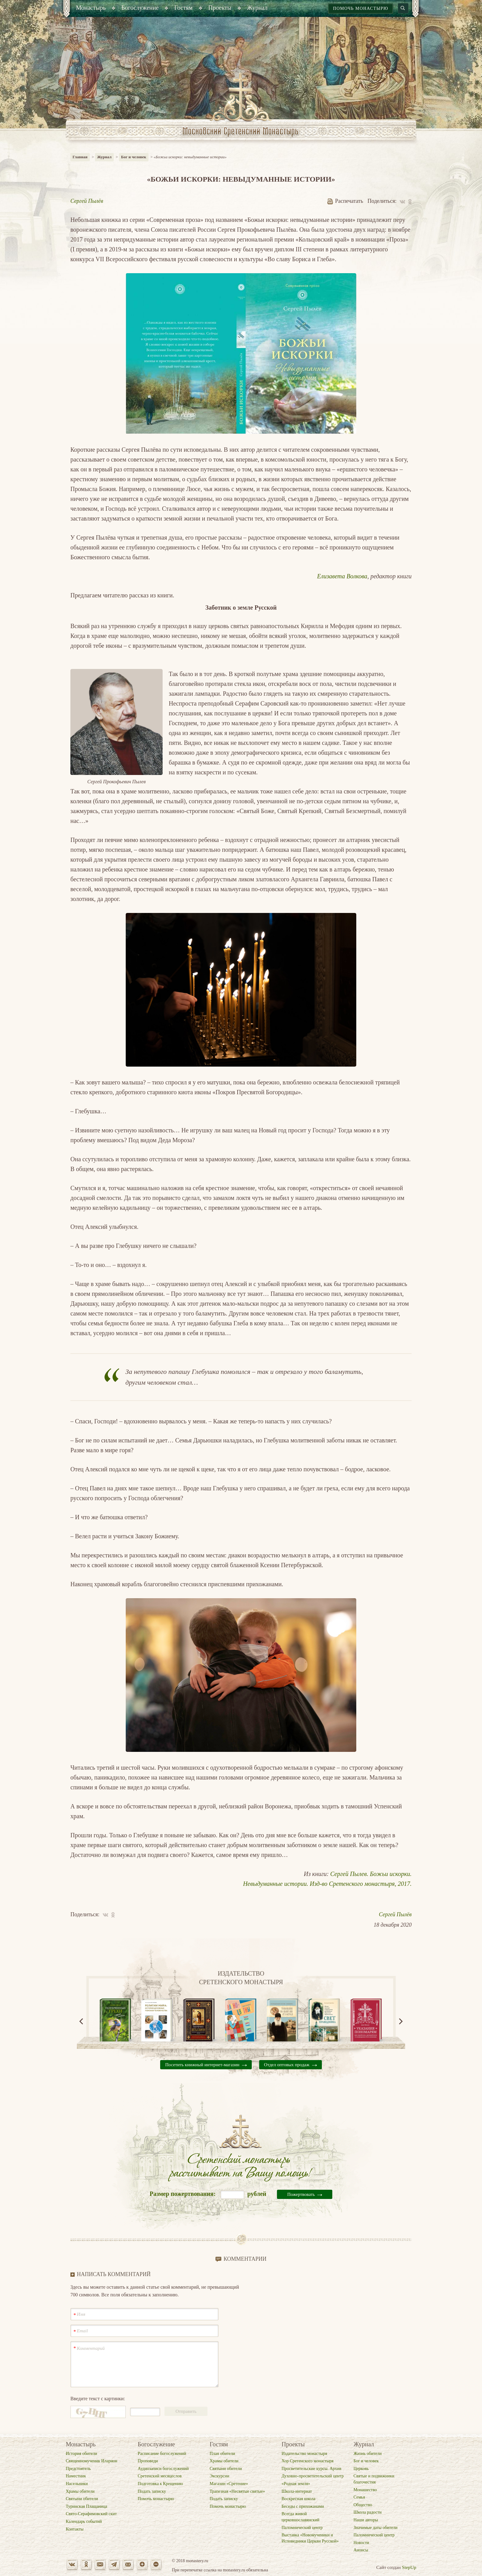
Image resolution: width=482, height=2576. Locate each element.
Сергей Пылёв (86, 201)
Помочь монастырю (360, 8)
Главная (80, 157)
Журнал (104, 157)
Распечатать (345, 201)
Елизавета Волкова (342, 576)
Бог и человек (133, 157)
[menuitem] (91, 8)
